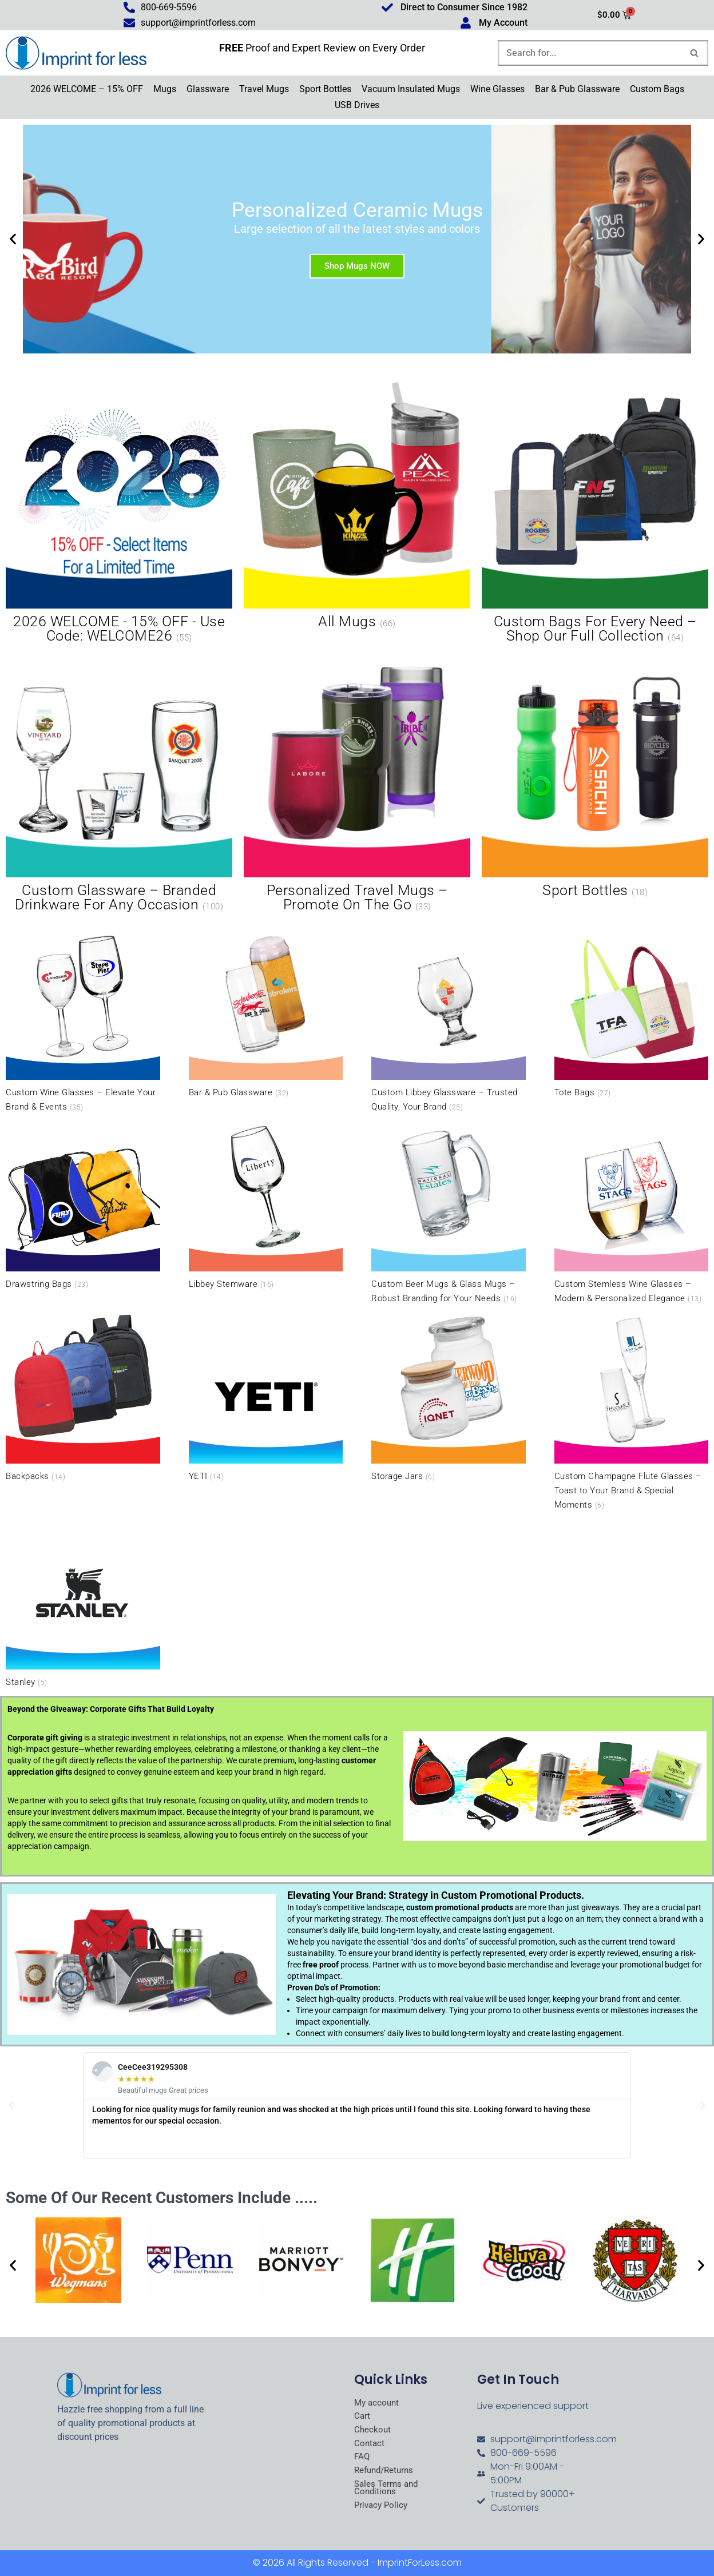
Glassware (208, 89)
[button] (13, 240)
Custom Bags (657, 89)
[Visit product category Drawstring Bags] (83, 1205)
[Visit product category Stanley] (83, 1603)
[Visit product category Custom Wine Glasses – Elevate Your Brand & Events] (83, 1020)
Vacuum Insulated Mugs (411, 89)
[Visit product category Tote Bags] (631, 1013)
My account (378, 2403)
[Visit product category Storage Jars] (448, 1397)
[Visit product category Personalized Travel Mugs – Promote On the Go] (357, 783)
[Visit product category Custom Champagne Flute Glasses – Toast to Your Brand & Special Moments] (631, 1411)
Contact (370, 2445)
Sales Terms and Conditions (388, 2491)
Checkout (373, 2431)
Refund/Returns (386, 2473)
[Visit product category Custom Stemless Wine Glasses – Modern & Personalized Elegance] (631, 1212)
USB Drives (357, 105)
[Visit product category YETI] (266, 1397)
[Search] (590, 53)
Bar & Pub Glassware (577, 89)
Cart (362, 2417)
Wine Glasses (497, 89)
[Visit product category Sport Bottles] (595, 775)
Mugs (164, 89)
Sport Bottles (325, 89)
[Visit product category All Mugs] (357, 507)
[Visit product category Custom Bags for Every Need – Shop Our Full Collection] (595, 514)
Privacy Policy (382, 2509)
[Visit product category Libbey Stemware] (266, 1205)
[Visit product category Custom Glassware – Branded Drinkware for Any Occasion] (119, 783)
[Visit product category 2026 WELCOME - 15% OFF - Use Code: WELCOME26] (119, 514)
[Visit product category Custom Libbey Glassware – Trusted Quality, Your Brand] (448, 1020)
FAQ (362, 2459)
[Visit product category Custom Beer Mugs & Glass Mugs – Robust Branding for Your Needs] (448, 1212)
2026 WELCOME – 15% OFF (86, 89)
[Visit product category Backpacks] (83, 1397)
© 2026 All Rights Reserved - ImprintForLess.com (357, 2563)
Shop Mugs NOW (357, 266)
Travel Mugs (264, 89)
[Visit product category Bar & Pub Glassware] (266, 1013)
